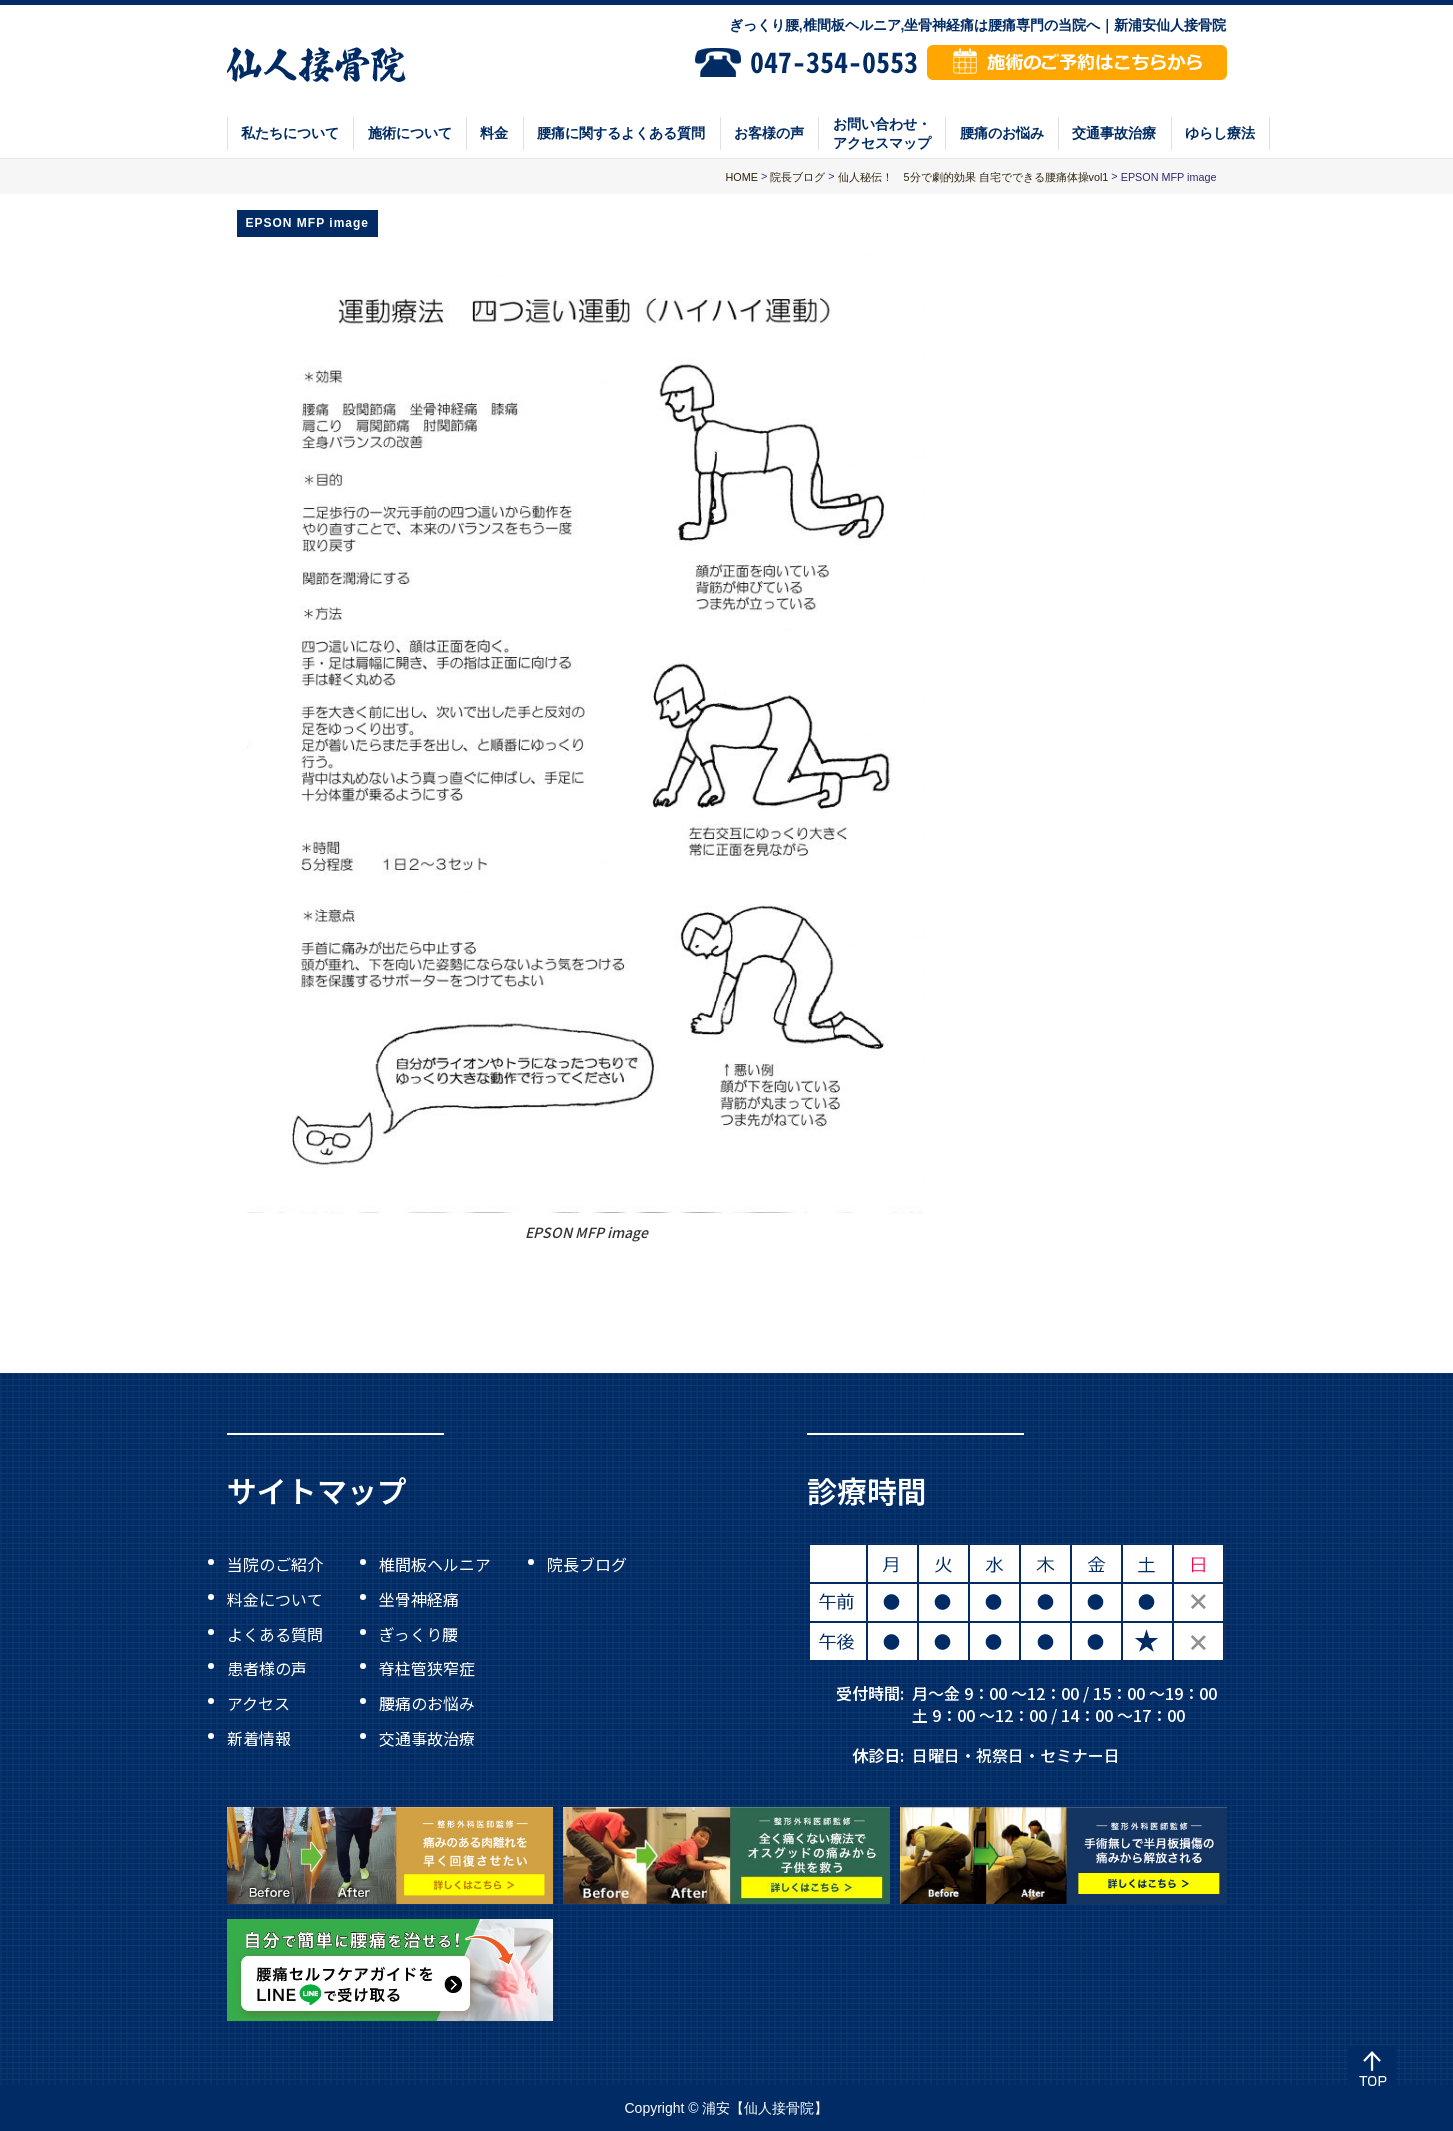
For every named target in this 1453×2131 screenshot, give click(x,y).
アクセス (258, 1703)
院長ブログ (587, 1564)
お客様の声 (769, 133)
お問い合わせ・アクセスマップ (882, 133)
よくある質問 (275, 1633)
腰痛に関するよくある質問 (621, 133)
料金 (494, 133)
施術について (410, 133)
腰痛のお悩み (1002, 133)
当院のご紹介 (275, 1564)
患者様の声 (267, 1668)
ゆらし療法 (1220, 133)
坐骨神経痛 (419, 1599)
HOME (742, 177)
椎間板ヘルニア (435, 1564)
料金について (275, 1599)
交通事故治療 (1114, 133)
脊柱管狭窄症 (427, 1668)
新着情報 (259, 1737)
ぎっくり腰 (418, 1633)
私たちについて (290, 133)
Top (1372, 2070)
